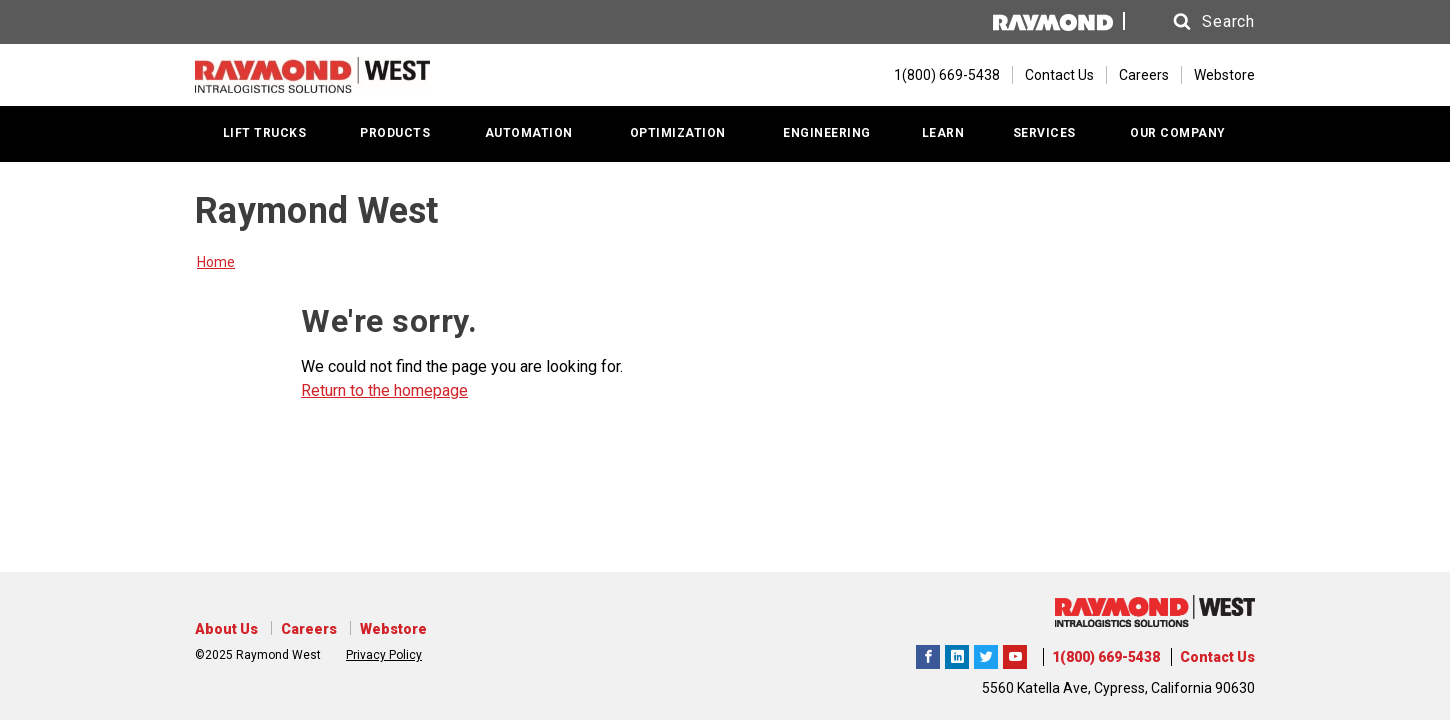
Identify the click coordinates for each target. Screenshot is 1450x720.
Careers (1144, 75)
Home (216, 262)
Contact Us (1059, 75)
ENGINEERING (827, 133)
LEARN (943, 133)
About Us (226, 629)
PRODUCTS (395, 133)
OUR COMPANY (1178, 133)
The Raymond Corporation (1015, 654)
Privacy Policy (384, 655)
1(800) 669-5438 (1106, 657)
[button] (1195, 22)
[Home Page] (312, 75)
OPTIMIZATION (678, 133)
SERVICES (1044, 133)
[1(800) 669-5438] (937, 75)
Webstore (1224, 75)
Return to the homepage (384, 390)
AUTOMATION (529, 133)
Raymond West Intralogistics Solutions (928, 654)
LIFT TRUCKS (265, 133)
